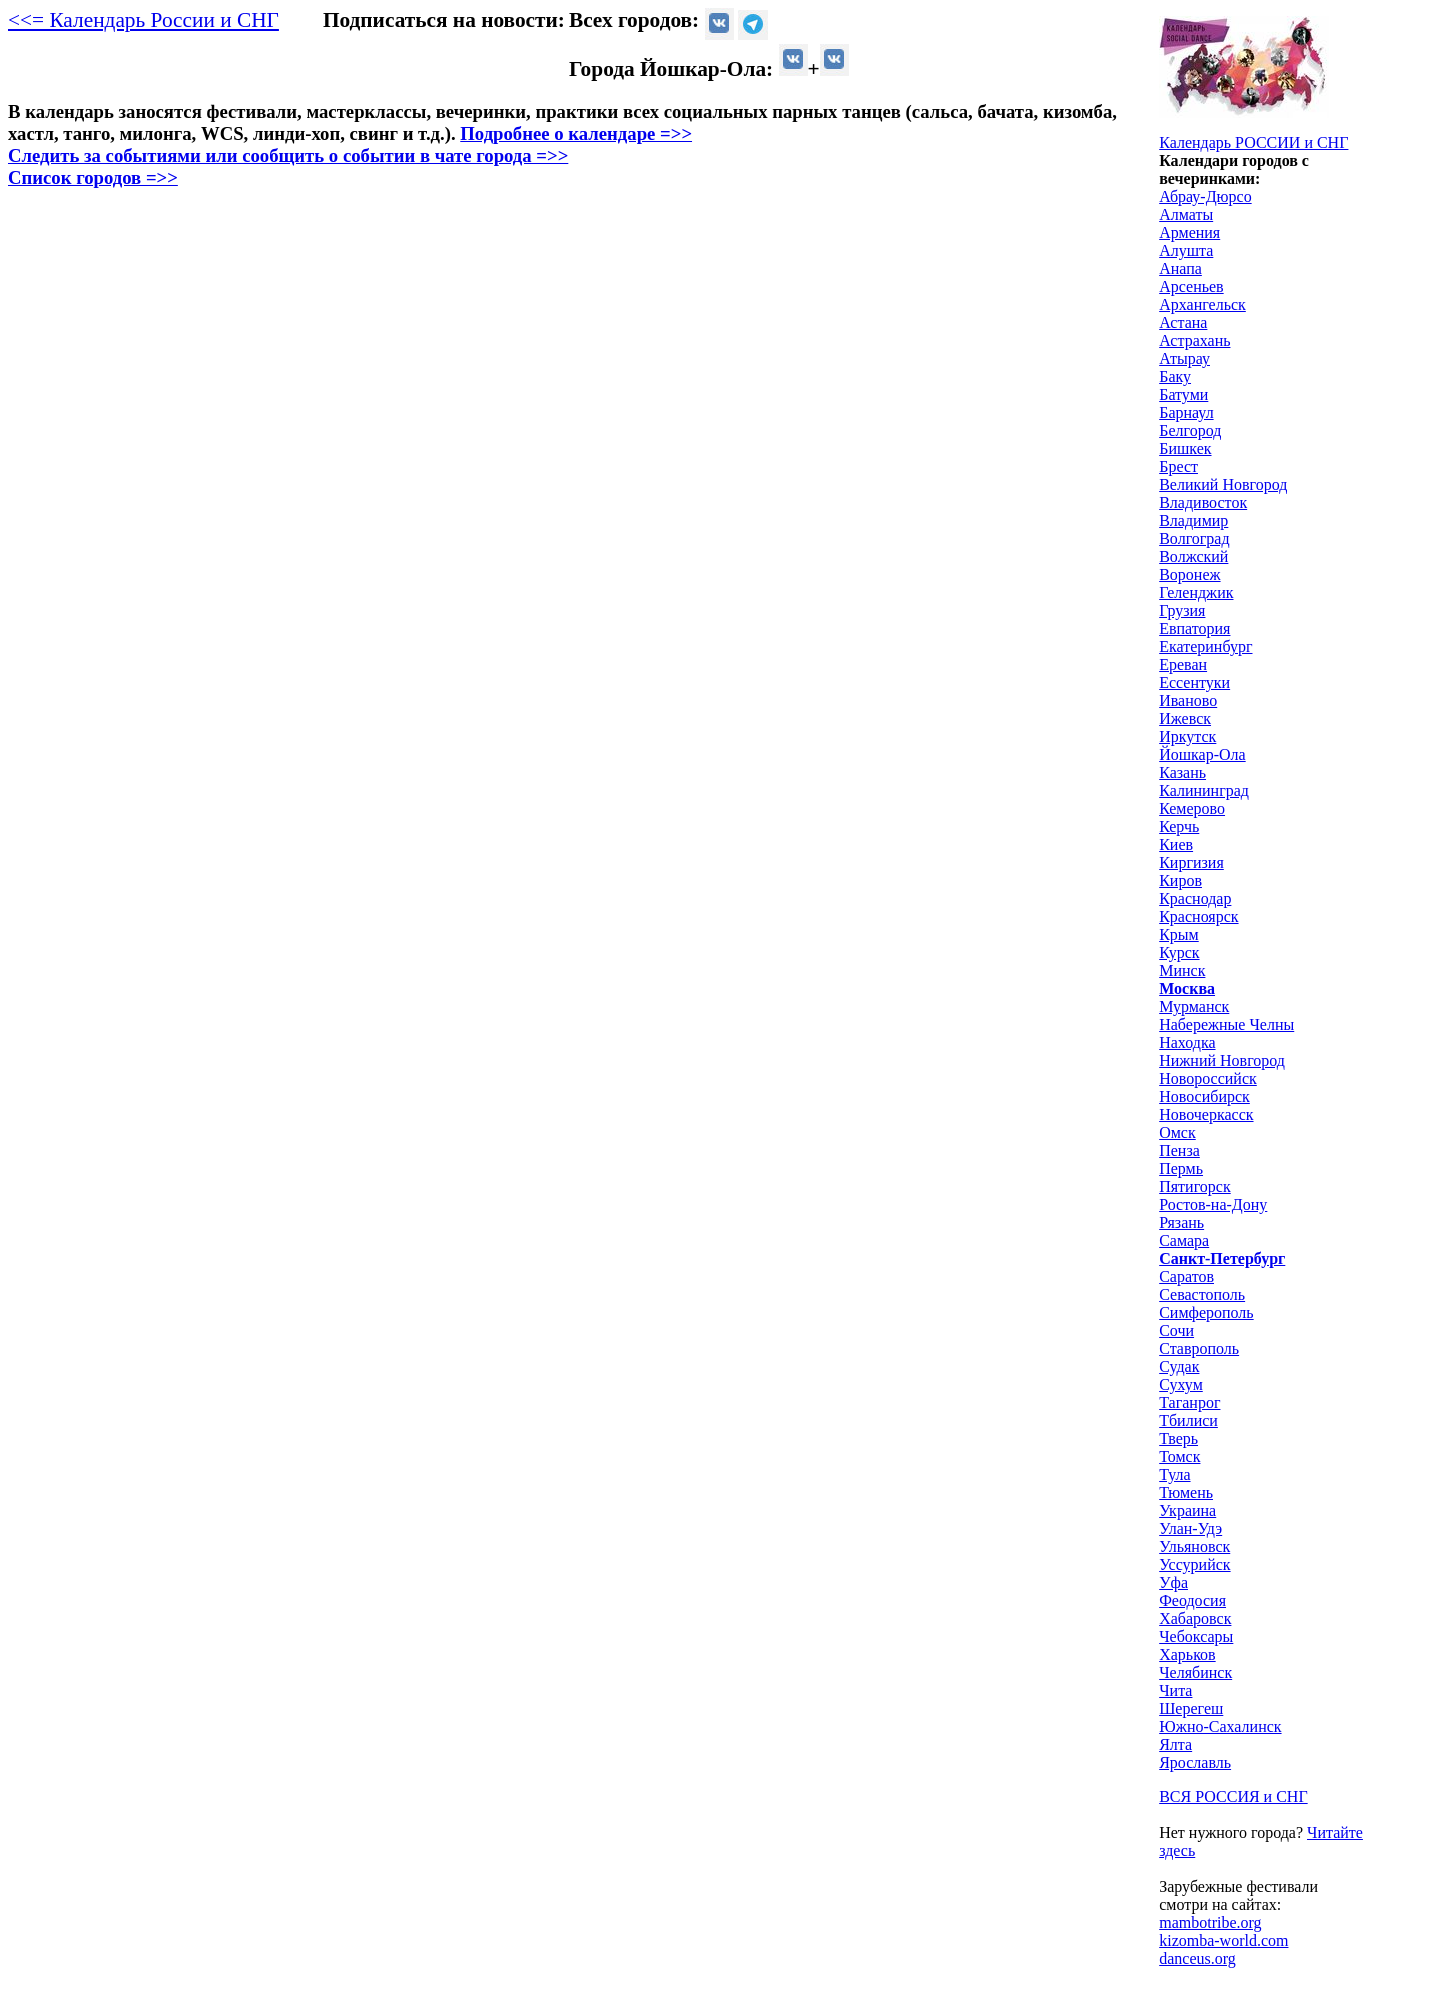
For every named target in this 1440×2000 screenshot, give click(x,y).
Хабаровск (1195, 1618)
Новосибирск (1204, 1096)
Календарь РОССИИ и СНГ (1253, 142)
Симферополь (1206, 1312)
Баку (1175, 376)
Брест (1178, 466)
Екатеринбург (1205, 646)
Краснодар (1195, 898)
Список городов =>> (93, 177)
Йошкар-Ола (1202, 754)
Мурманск (1194, 1006)
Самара (1184, 1240)
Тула (1174, 1474)
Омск (1177, 1132)
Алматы (1186, 214)
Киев (1176, 844)
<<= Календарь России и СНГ (143, 20)
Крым (1179, 934)
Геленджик (1196, 592)
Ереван (1183, 664)
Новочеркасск (1206, 1114)
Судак (1179, 1366)
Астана (1183, 322)
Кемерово (1192, 808)
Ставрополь (1199, 1348)
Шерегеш (1191, 1708)
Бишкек (1185, 448)
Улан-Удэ (1190, 1528)
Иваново (1188, 700)
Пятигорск (1195, 1186)
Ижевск (1185, 718)
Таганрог (1189, 1402)
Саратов (1186, 1276)
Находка (1187, 1042)
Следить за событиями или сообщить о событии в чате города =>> (288, 155)
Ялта (1175, 1744)
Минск (1182, 970)
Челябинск (1195, 1672)
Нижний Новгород (1222, 1060)
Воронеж (1189, 574)
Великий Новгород (1223, 484)
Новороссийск (1208, 1078)
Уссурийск (1194, 1564)
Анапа (1180, 268)
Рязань (1181, 1222)
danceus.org (1197, 1958)
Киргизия (1191, 862)
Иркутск (1187, 736)
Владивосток (1203, 502)
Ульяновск (1194, 1546)
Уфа (1173, 1582)
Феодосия (1192, 1600)
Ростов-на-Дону (1213, 1204)
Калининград (1204, 790)
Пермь (1181, 1168)
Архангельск (1202, 304)
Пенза (1179, 1150)
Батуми (1183, 394)
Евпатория (1194, 628)
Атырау (1184, 358)
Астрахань (1194, 340)
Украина (1187, 1510)
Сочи (1176, 1330)
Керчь (1179, 826)
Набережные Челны (1226, 1024)
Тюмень (1186, 1492)
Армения (1189, 232)
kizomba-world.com (1223, 1940)
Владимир (1193, 520)
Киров (1180, 880)
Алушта (1186, 250)
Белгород (1190, 430)
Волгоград (1194, 538)
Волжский (1193, 556)
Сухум (1181, 1384)
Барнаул (1186, 412)
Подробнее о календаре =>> (576, 133)
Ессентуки (1194, 682)
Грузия (1182, 610)
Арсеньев (1191, 286)
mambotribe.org (1210, 1922)
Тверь (1178, 1438)
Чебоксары (1196, 1636)
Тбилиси (1188, 1420)
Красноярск (1198, 916)
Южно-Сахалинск (1220, 1726)
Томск (1179, 1456)
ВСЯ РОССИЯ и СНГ (1233, 1796)
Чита (1175, 1690)
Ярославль (1195, 1762)
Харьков (1187, 1654)
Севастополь (1202, 1294)
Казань (1182, 772)
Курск (1179, 952)
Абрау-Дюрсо (1205, 196)
